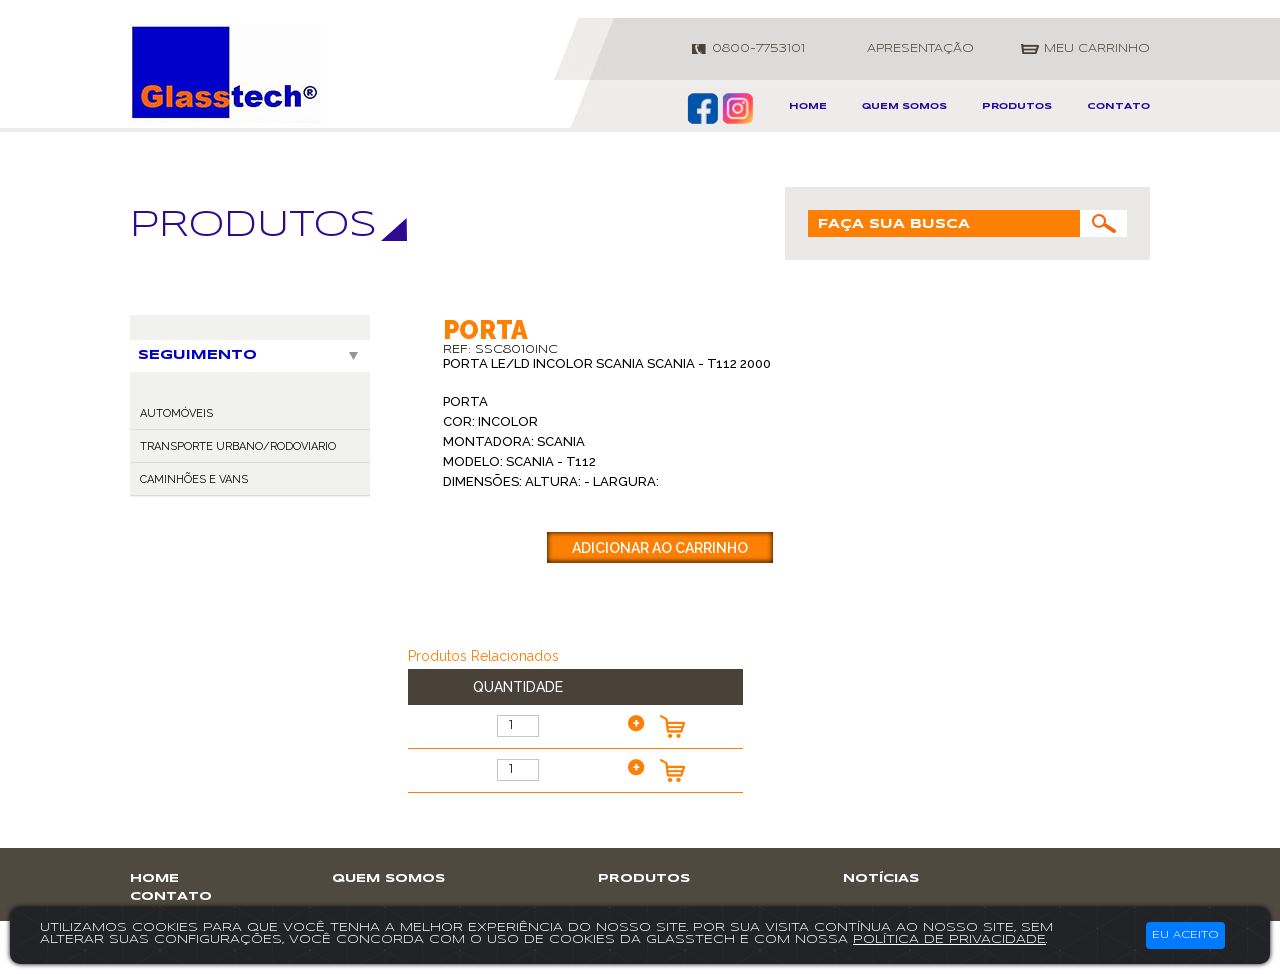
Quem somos (904, 106)
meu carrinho (1097, 49)
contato (1118, 106)
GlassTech (227, 73)
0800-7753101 (758, 49)
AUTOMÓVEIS (176, 413)
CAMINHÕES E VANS (194, 479)
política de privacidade (949, 939)
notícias (881, 878)
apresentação (920, 49)
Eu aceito (1185, 935)
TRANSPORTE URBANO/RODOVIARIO (238, 446)
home (808, 106)
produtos (1017, 106)
